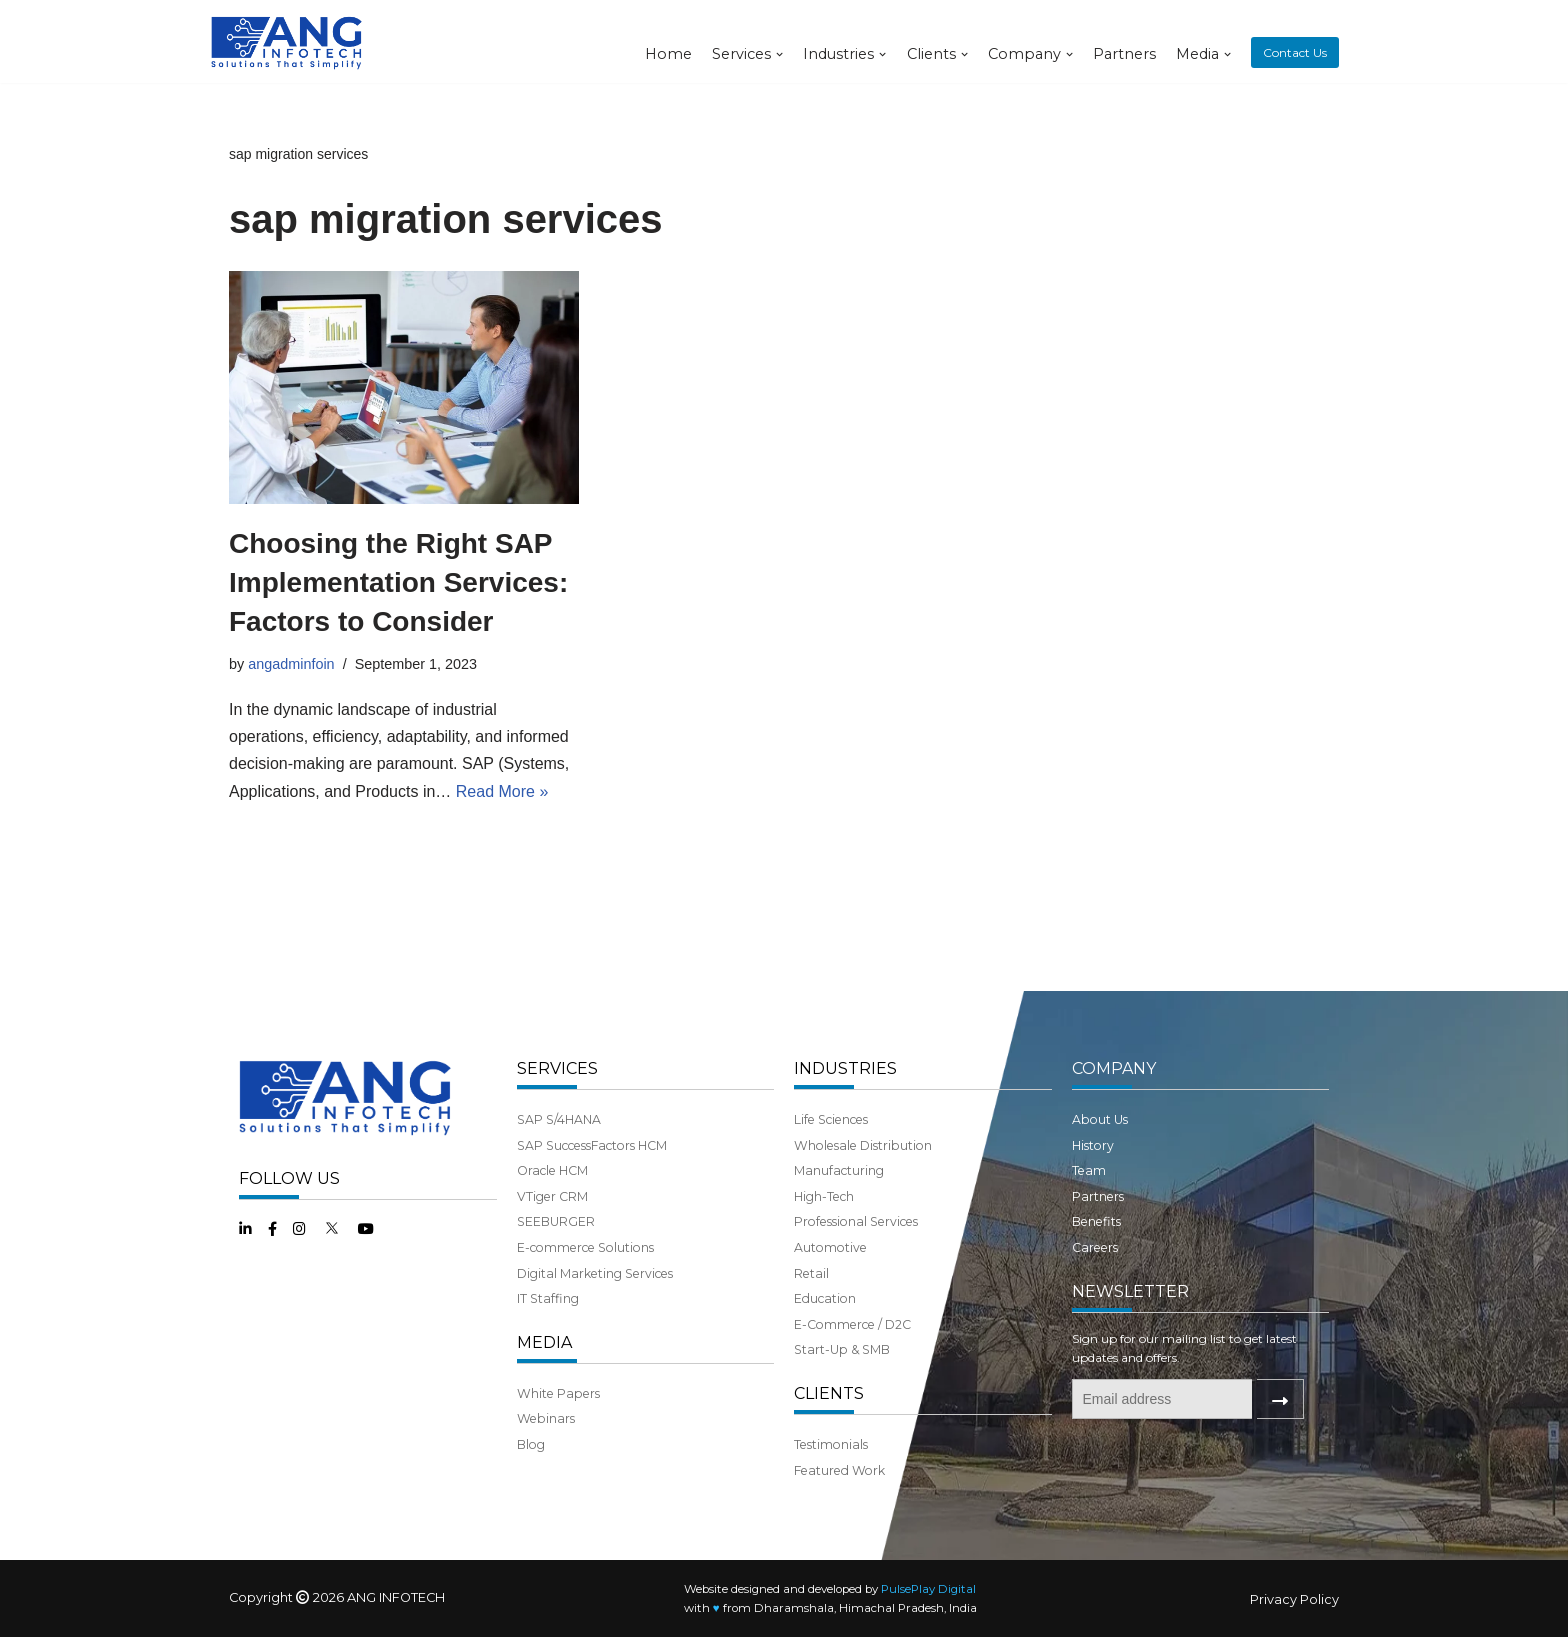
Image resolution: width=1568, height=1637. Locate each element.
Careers (1095, 1247)
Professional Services (856, 1221)
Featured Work (839, 1470)
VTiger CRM (552, 1196)
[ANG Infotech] (289, 41)
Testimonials (831, 1444)
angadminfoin (291, 664)
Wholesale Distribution (863, 1145)
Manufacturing (839, 1170)
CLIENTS (829, 1393)
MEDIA (544, 1342)
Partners (1124, 54)
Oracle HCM (552, 1170)
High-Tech (824, 1196)
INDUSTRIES (845, 1068)
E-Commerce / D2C (852, 1324)
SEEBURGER (556, 1221)
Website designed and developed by (830, 1589)
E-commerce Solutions (585, 1247)
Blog (531, 1444)
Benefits (1096, 1221)
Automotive (830, 1247)
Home (668, 54)
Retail (811, 1273)
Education (825, 1298)
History (1093, 1145)
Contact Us (1295, 52)
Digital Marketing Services (595, 1273)
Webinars (546, 1418)
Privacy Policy (1294, 1599)
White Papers (558, 1393)
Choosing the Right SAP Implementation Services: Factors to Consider (398, 582)
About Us (1100, 1119)
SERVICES (557, 1068)
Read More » (502, 791)
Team (1089, 1170)
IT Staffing (548, 1298)
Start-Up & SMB (842, 1349)
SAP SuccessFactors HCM (592, 1145)
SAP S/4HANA (559, 1119)
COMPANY (1114, 1068)
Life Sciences (831, 1119)
